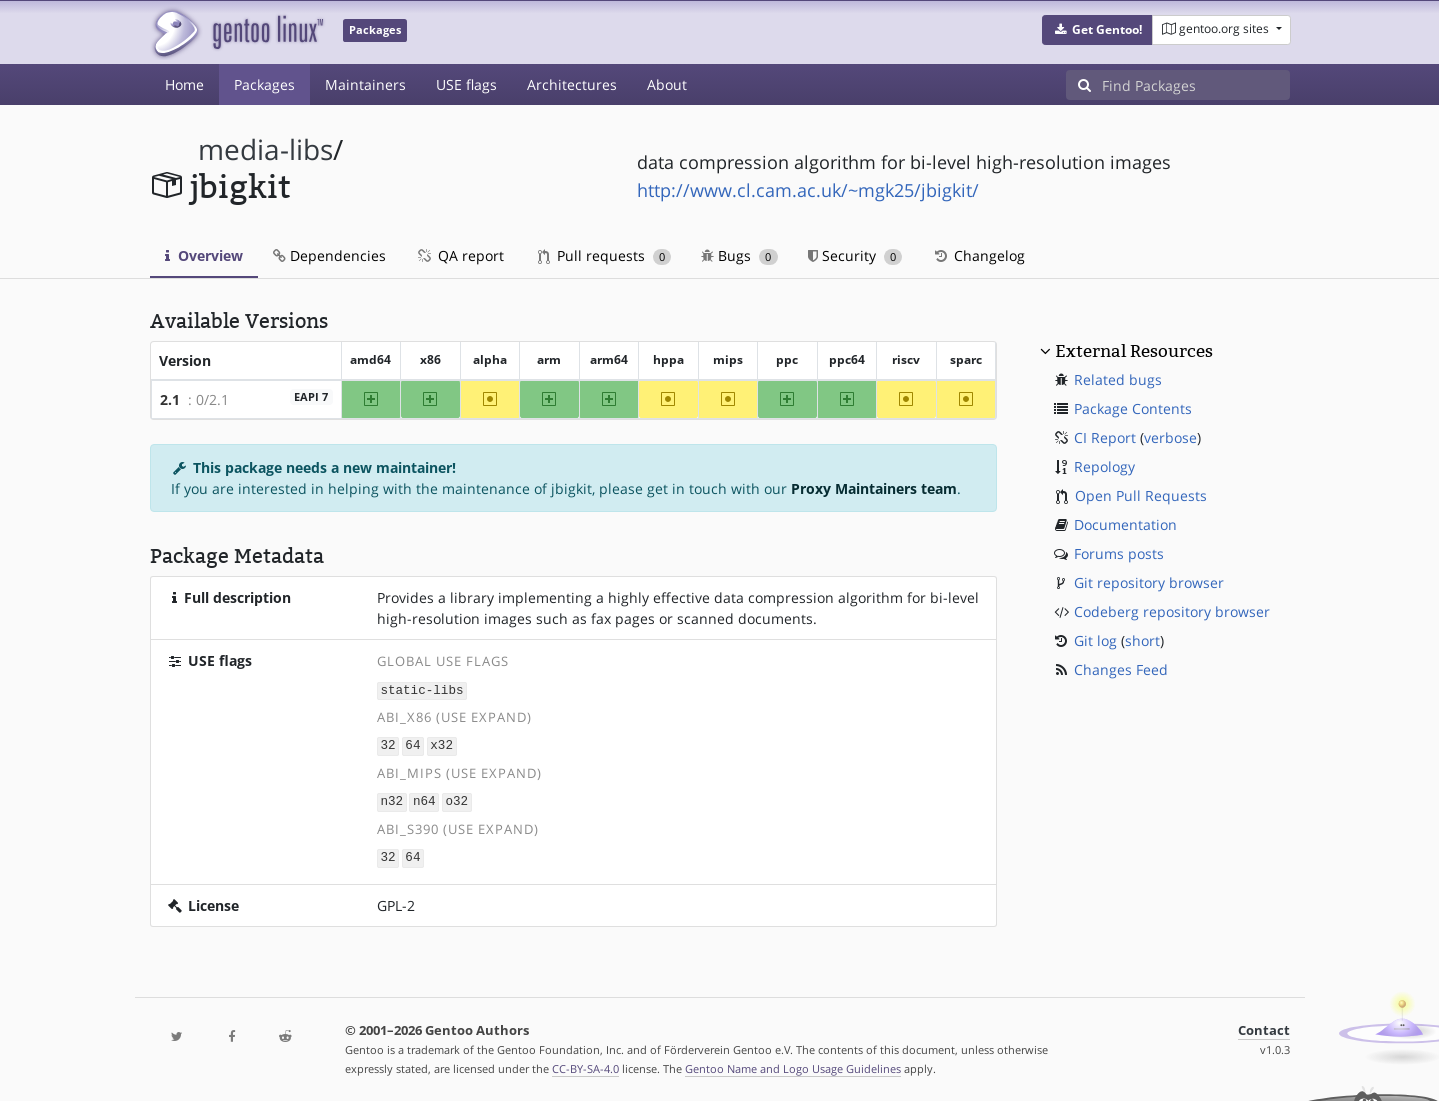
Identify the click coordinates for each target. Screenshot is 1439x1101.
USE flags (466, 84)
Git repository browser (1149, 582)
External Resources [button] (1134, 351)
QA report (460, 255)
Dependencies (329, 255)
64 (412, 744)
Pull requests (605, 255)
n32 (391, 799)
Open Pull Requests (1141, 495)
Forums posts (1119, 553)
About (667, 84)
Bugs (739, 255)
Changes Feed (1121, 669)
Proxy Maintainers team (874, 488)
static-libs (421, 689)
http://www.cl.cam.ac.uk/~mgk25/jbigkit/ (808, 190)
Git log (1095, 640)
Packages (264, 84)
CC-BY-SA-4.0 (585, 1064)
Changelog (978, 255)
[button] (1097, 30)
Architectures (572, 84)
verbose (1170, 437)
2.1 (170, 399)
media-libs (265, 149)
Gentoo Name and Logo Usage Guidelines (793, 1064)
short (1142, 640)
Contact (1264, 1026)
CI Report (1105, 437)
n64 (424, 799)
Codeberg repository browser (1172, 611)
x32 (441, 744)
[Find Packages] (1196, 85)
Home (184, 84)
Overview (204, 255)
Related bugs (1118, 379)
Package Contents (1133, 408)
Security (855, 255)
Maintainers (365, 84)
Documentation (1125, 524)
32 (387, 744)
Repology (1104, 466)
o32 (456, 799)
